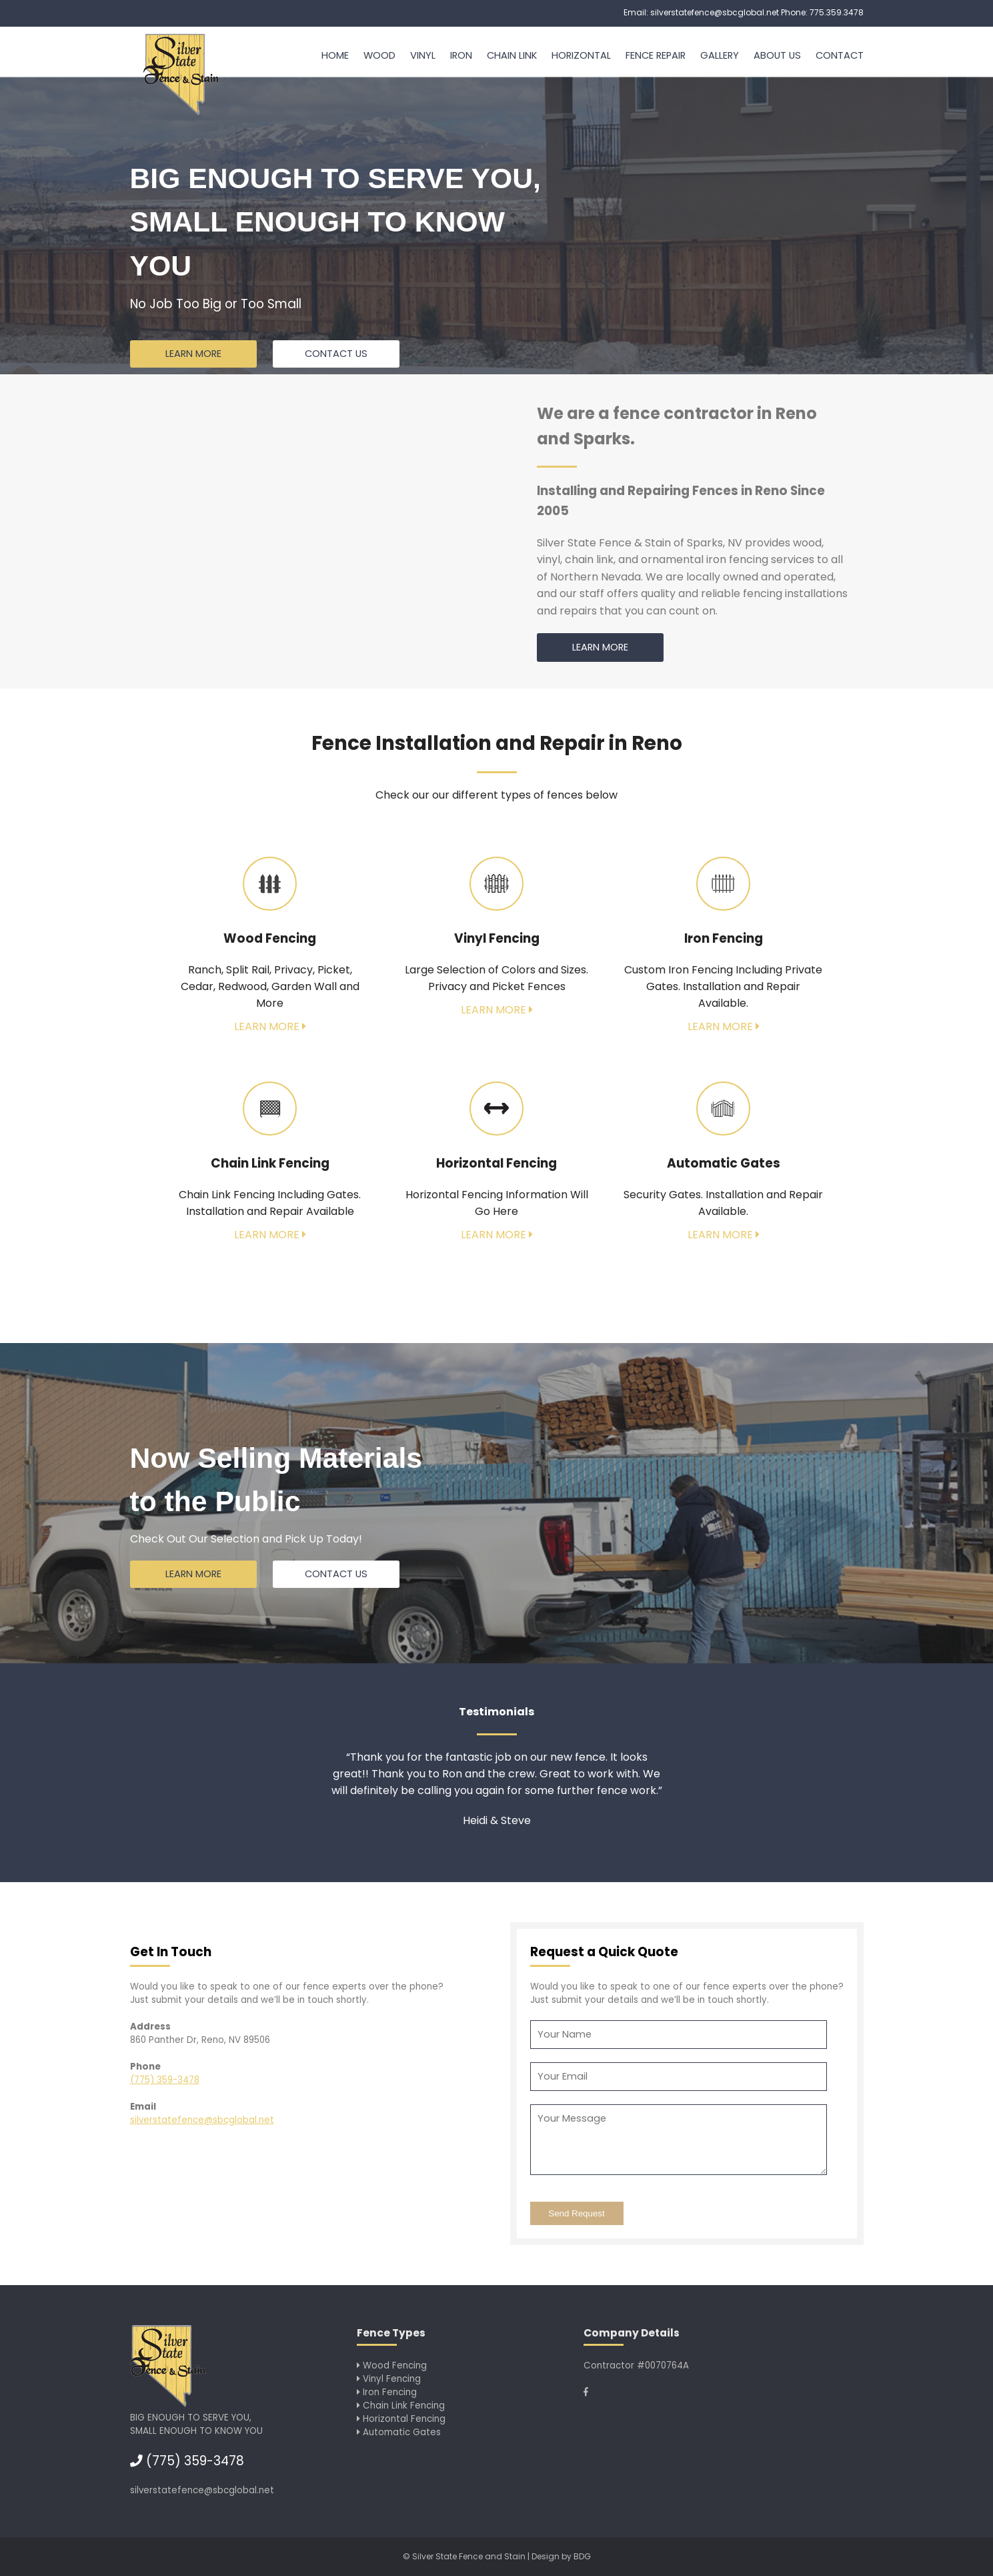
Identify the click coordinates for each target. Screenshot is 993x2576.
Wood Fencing (392, 2365)
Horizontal (581, 55)
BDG (582, 2556)
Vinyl (422, 55)
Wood (379, 55)
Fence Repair (656, 55)
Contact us (336, 353)
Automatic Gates (399, 2432)
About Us (777, 55)
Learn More (193, 353)
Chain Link (512, 55)
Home (335, 55)
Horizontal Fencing (401, 2419)
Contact (840, 55)
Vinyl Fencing (389, 2379)
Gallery (719, 55)
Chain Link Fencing (401, 2405)
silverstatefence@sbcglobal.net (714, 12)
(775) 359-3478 (164, 2080)
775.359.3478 (837, 12)
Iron (461, 55)
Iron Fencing (387, 2392)
